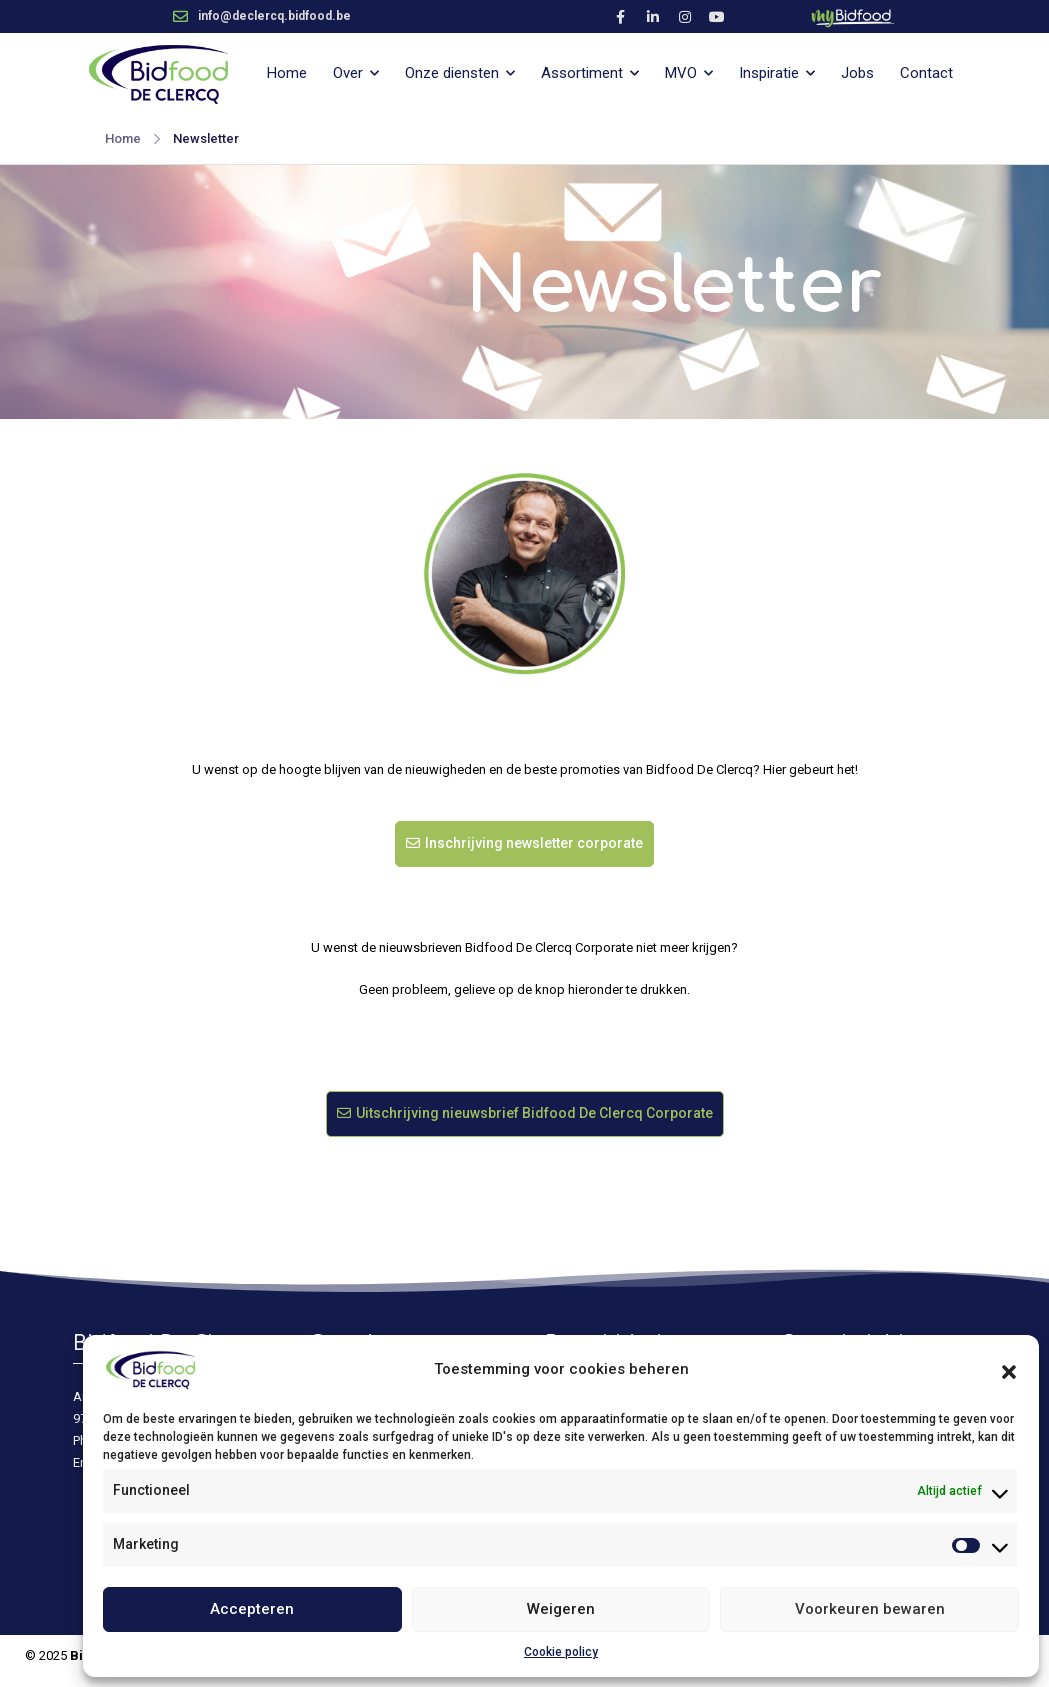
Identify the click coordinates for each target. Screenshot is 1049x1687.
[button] (1009, 1370)
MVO (681, 73)
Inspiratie (769, 73)
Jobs (857, 73)
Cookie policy (561, 1652)
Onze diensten (452, 73)
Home (287, 73)
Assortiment (582, 73)
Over (348, 73)
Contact (926, 73)
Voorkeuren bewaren (870, 1609)
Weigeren (561, 1609)
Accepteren (252, 1609)
